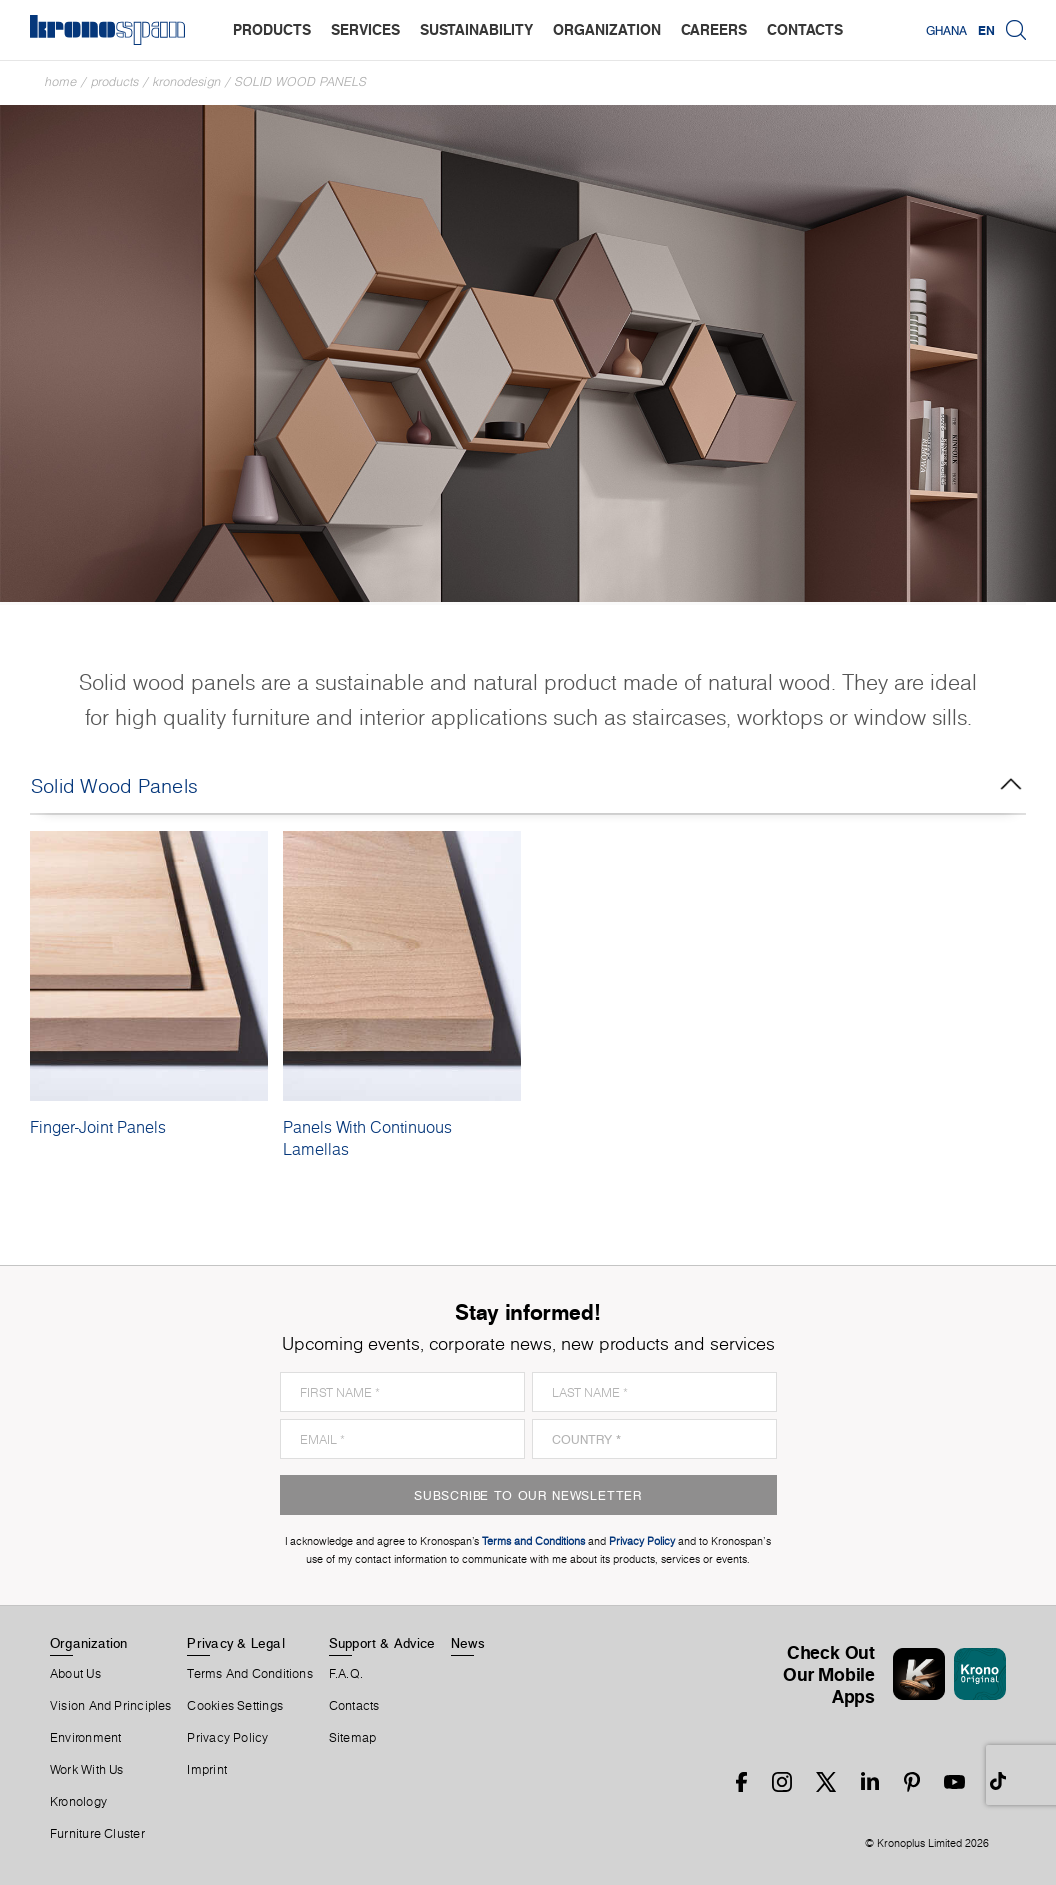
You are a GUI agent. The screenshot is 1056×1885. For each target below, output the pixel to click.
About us (75, 1674)
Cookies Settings (235, 1706)
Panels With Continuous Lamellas (367, 1138)
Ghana (946, 30)
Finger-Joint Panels (98, 1127)
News (468, 1643)
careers (714, 29)
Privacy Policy (227, 1738)
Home (61, 81)
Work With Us (87, 1770)
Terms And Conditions (249, 1674)
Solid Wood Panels (301, 81)
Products (115, 81)
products (272, 29)
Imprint (207, 1770)
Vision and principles (111, 1706)
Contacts (354, 1706)
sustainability (476, 29)
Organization (89, 1643)
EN (986, 30)
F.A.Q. (346, 1674)
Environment (85, 1738)
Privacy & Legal (235, 1643)
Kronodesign (187, 81)
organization (607, 29)
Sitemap (353, 1738)
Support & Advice (382, 1643)
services (365, 29)
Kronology (78, 1802)
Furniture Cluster (97, 1834)
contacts (805, 29)
